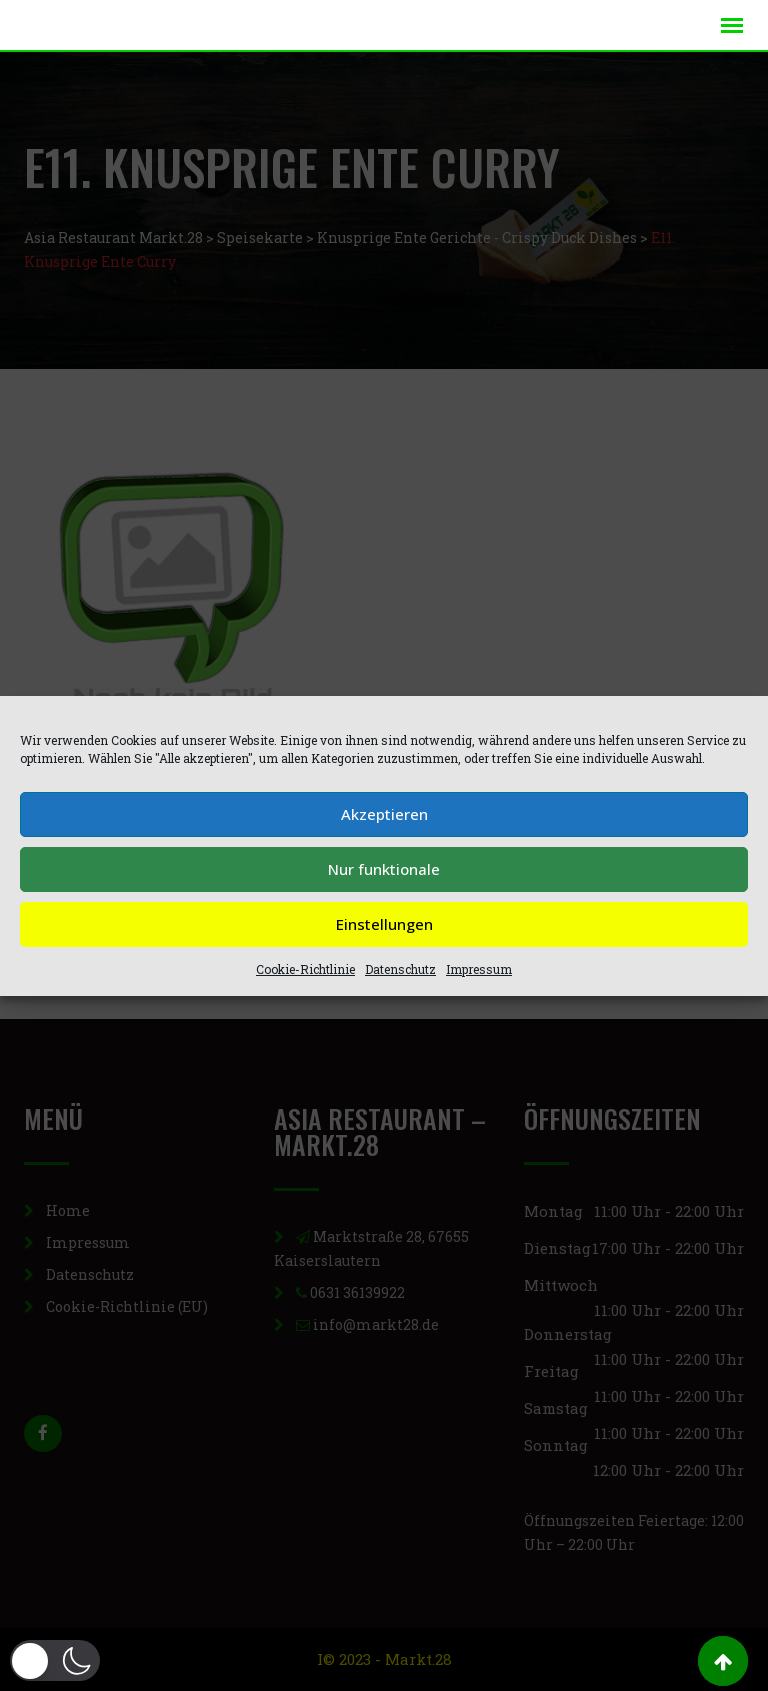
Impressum (479, 969)
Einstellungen (384, 924)
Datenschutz (400, 969)
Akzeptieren (384, 814)
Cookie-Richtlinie (305, 969)
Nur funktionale (384, 869)
